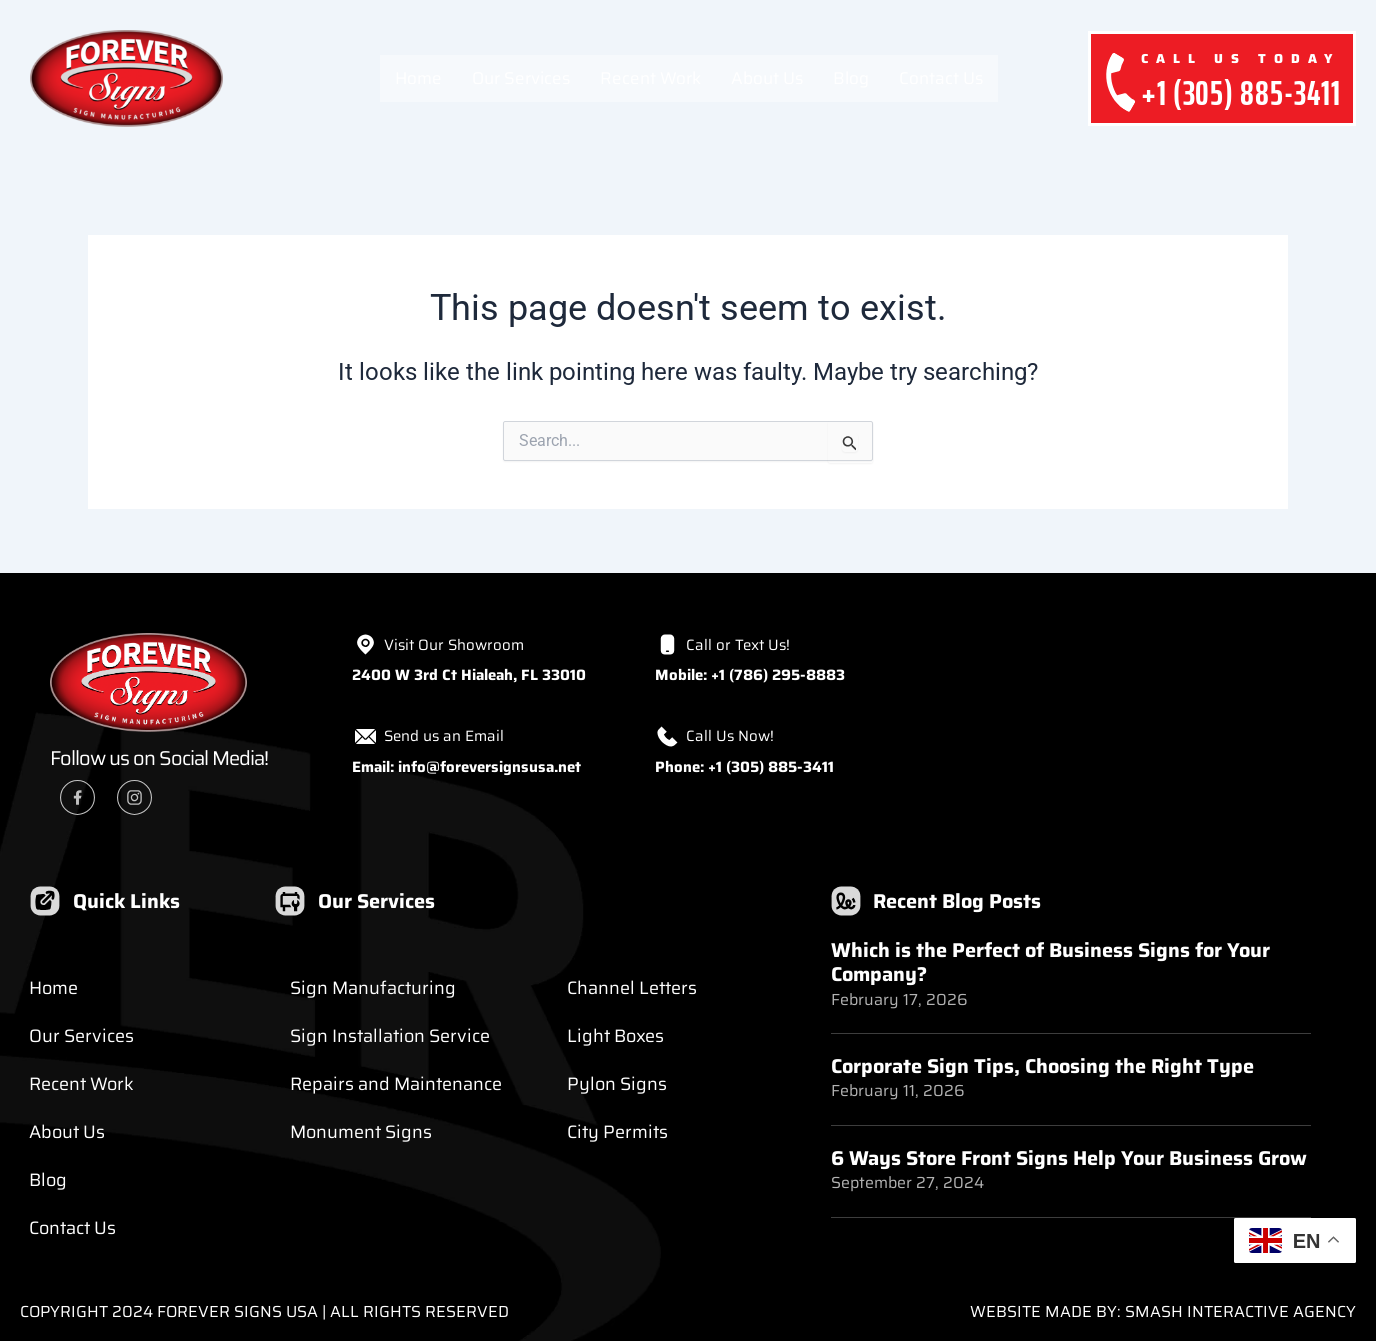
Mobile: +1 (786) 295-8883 (750, 675)
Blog (851, 78)
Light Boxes (615, 1036)
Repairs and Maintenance (396, 1084)
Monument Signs (361, 1132)
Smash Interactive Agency (1240, 1311)
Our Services (521, 78)
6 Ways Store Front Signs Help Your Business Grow (1069, 1157)
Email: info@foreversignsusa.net (466, 767)
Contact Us (941, 78)
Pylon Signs (617, 1084)
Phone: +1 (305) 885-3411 (744, 767)
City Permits (617, 1132)
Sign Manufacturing (373, 988)
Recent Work (650, 78)
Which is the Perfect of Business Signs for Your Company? (1050, 962)
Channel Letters (632, 988)
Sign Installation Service (390, 1036)
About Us (767, 78)
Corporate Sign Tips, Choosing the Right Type (1042, 1065)
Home (418, 78)
